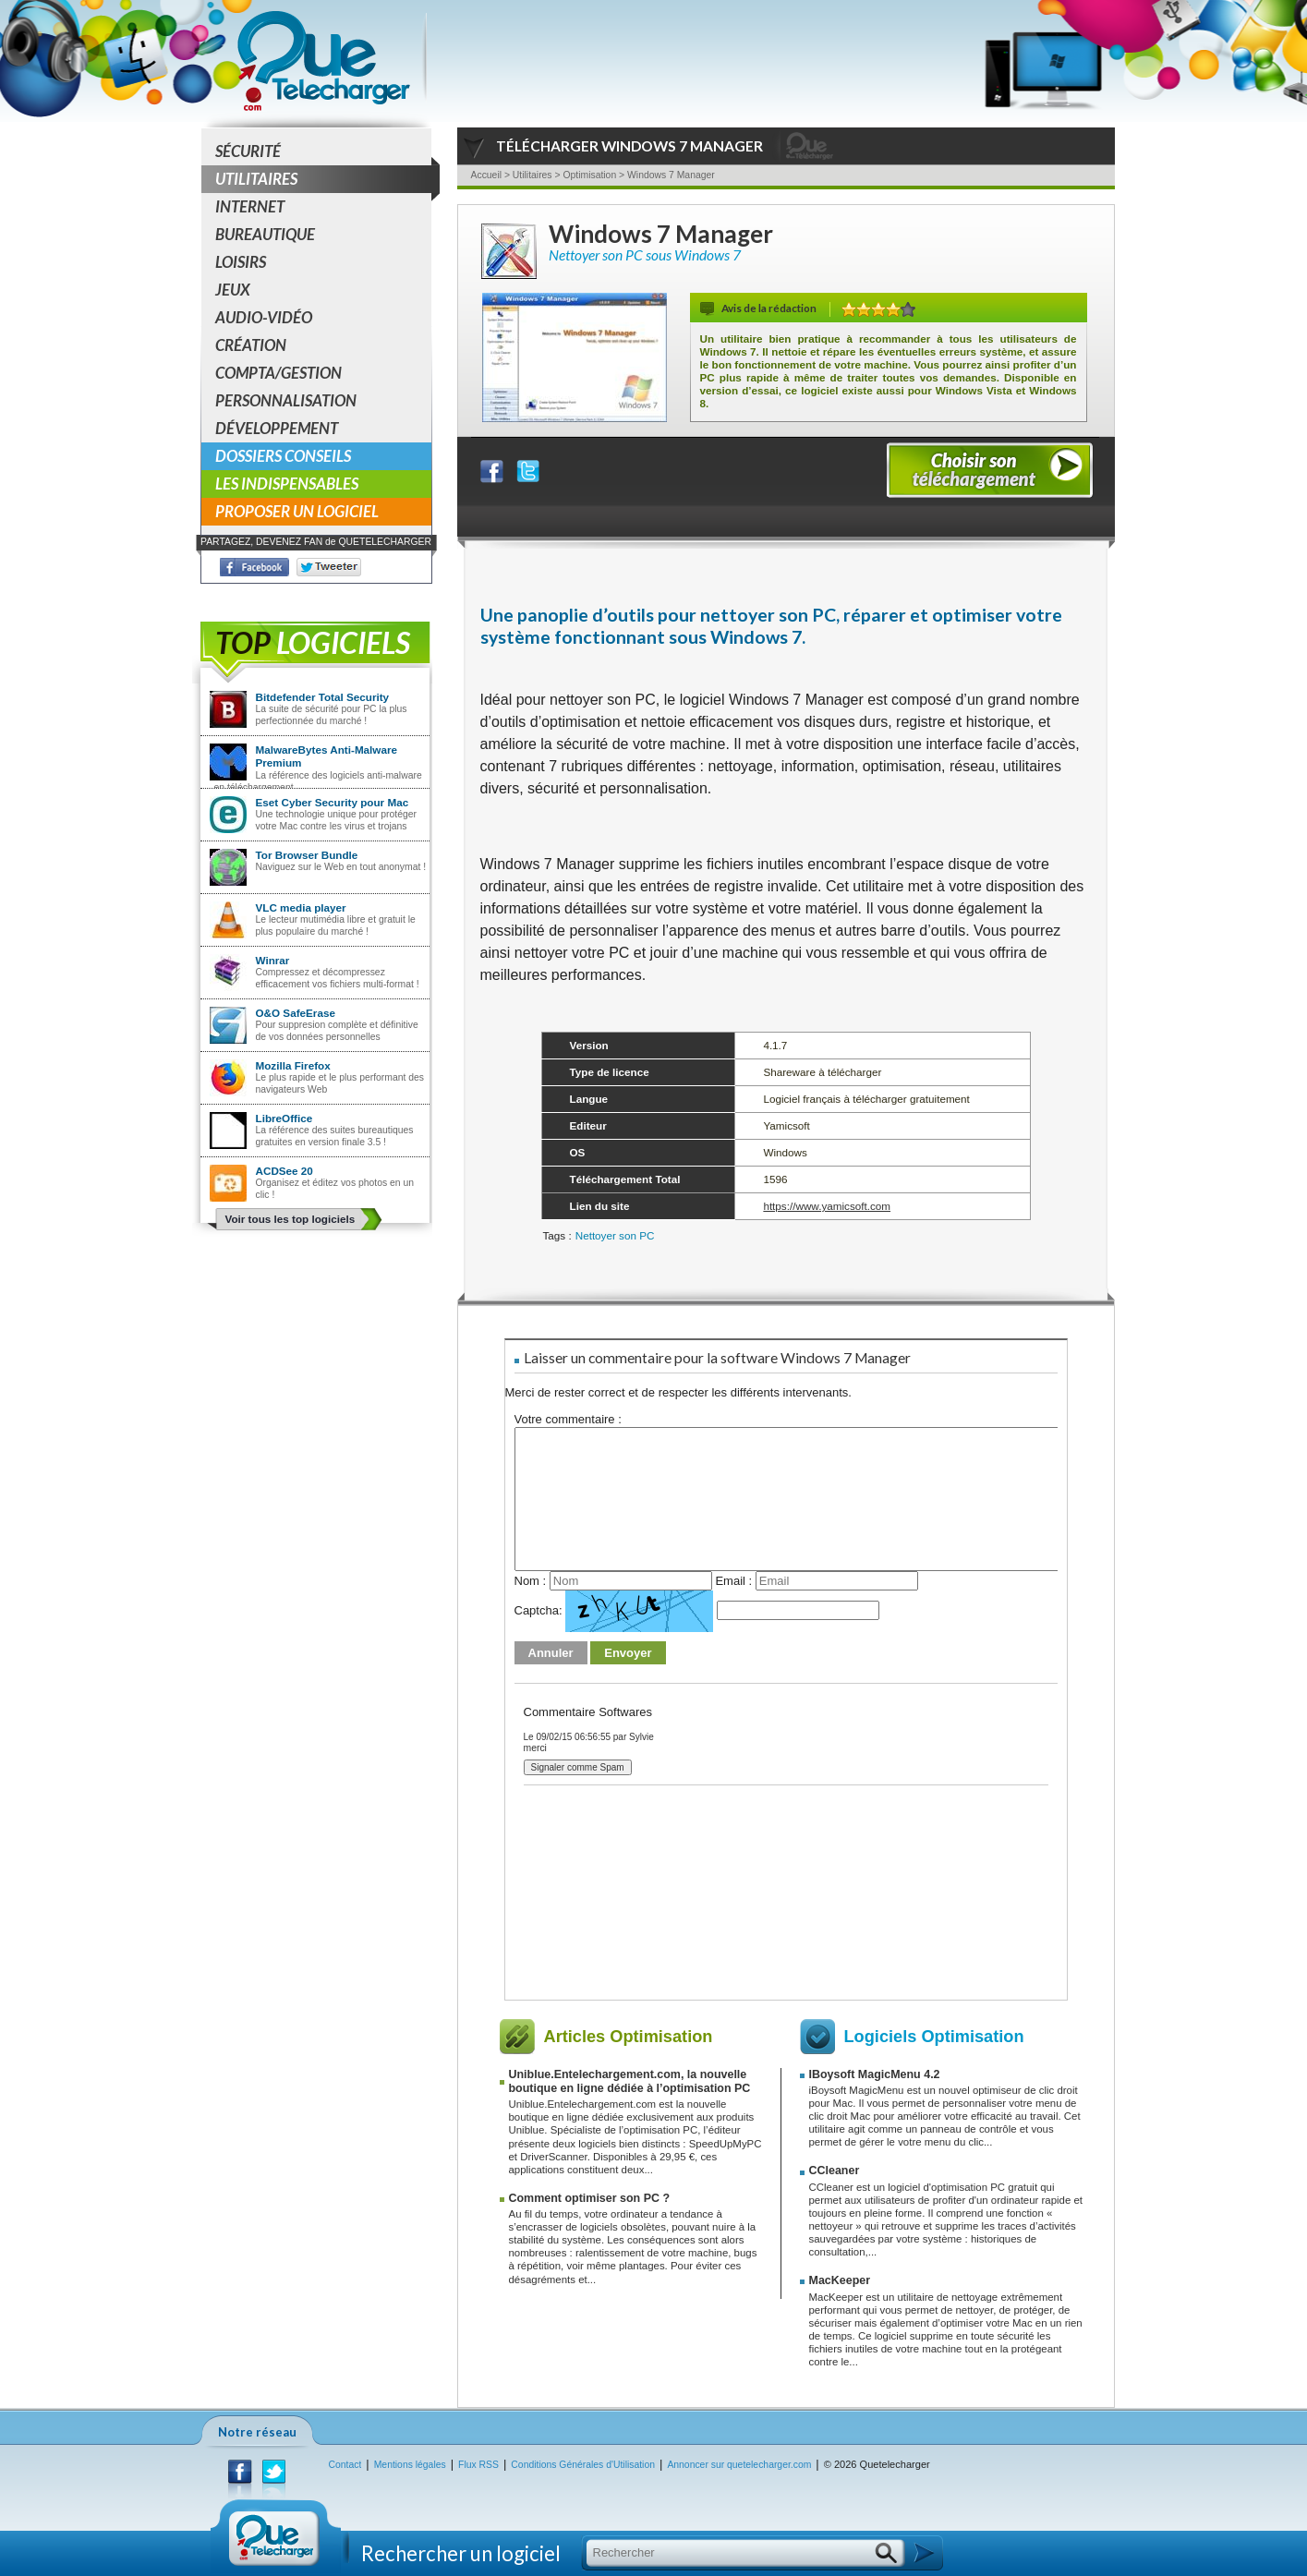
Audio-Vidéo (263, 317)
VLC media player (301, 907)
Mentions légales (410, 2465)
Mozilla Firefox (293, 1065)
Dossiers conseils (283, 456)
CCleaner (834, 2170)
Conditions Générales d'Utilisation (583, 2465)
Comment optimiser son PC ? (590, 2198)
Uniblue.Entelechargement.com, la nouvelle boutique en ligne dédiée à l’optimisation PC (630, 2081)
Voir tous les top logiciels (290, 1219)
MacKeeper (840, 2280)
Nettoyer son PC (615, 1235)
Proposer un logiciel (297, 511)
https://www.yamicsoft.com (826, 1206)
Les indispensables (286, 483)
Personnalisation (286, 400)
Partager (503, 467)
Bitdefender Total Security (323, 697)
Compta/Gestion (278, 372)
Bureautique (265, 234)
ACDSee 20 (284, 1171)
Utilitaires (323, 179)
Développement (276, 428)
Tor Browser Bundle (307, 855)
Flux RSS (478, 2465)
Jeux (232, 289)
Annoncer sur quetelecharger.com (739, 2465)
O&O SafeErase (295, 1013)
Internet (249, 206)
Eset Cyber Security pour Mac (332, 802)
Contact (345, 2465)
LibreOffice (284, 1118)
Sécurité (248, 151)
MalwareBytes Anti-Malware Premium (327, 756)
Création (250, 345)
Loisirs (240, 262)
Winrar (273, 960)
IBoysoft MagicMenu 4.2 (874, 2074)
